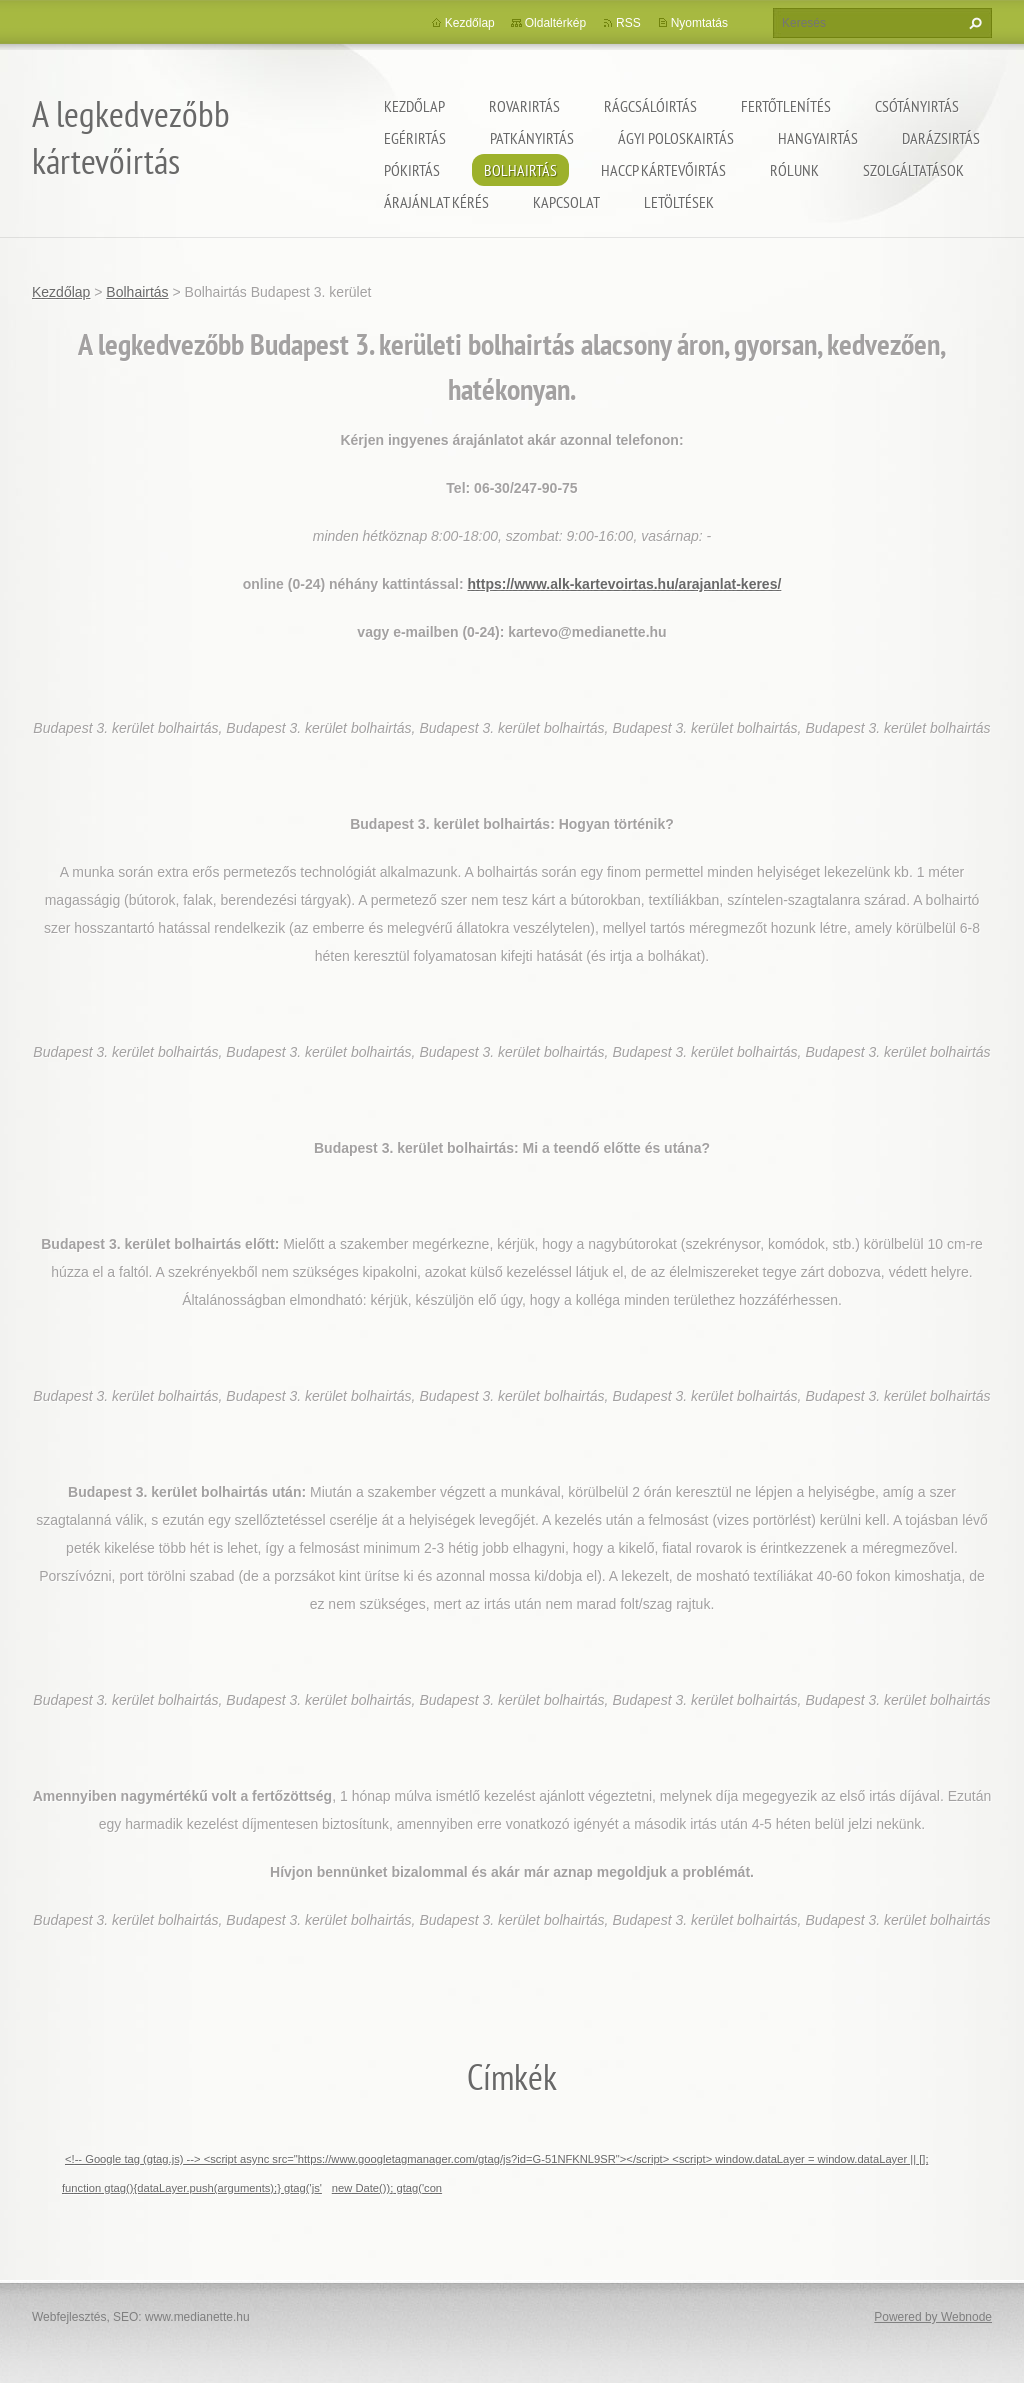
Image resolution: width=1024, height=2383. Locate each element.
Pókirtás (412, 170)
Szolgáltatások (913, 170)
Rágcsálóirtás (650, 106)
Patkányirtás (532, 138)
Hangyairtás (818, 138)
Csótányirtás (917, 106)
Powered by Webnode (933, 2317)
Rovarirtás (524, 106)
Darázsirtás (941, 138)
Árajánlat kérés (436, 202)
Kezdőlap (414, 106)
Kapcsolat (566, 202)
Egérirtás (415, 138)
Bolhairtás (520, 170)
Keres (973, 23)
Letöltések (679, 202)
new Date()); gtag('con (387, 2188)
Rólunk (794, 170)
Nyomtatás (699, 23)
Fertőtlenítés (786, 106)
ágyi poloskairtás (676, 138)
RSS (628, 23)
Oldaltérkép (555, 23)
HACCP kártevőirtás (663, 170)
